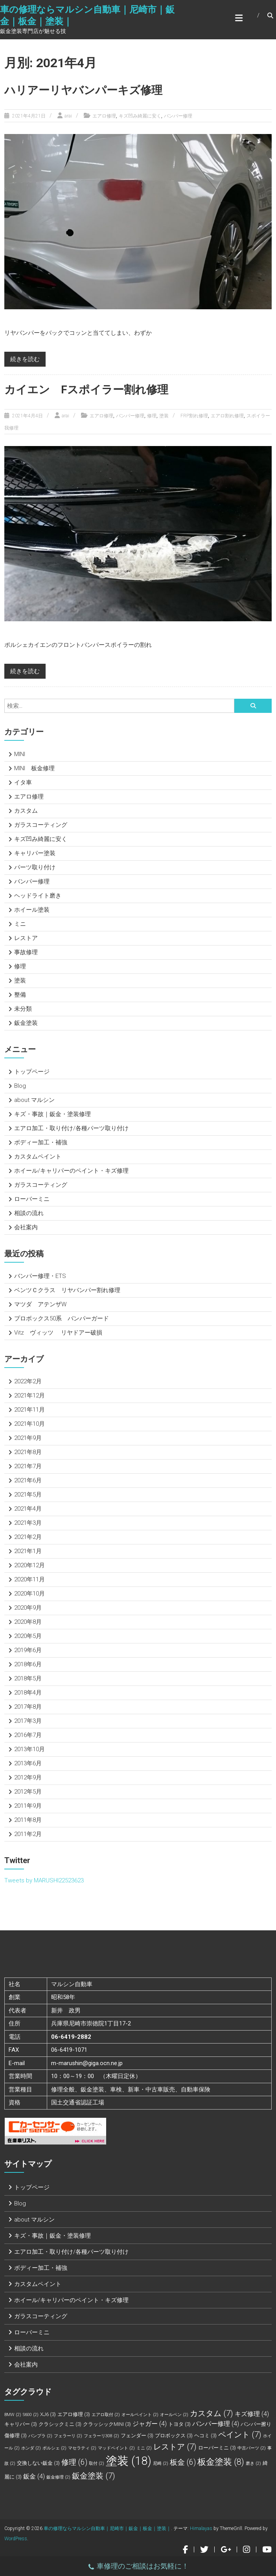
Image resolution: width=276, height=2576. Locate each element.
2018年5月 (28, 1678)
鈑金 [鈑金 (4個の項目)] (34, 2476)
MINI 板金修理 (34, 768)
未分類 (23, 1008)
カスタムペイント (37, 1156)
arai (68, 116)
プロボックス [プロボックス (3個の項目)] (174, 2435)
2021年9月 (28, 1437)
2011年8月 (28, 1819)
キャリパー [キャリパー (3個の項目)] (20, 2424)
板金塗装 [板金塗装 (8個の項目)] (220, 2462)
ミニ (20, 923)
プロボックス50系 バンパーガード (61, 1318)
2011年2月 (28, 1834)
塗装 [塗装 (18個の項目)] (128, 2461)
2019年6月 (28, 1650)
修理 (151, 416)
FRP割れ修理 (194, 416)
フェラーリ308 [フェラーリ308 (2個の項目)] (101, 2435)
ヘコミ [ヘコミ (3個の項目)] (205, 2435)
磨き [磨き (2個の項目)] (253, 2463)
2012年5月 (28, 1791)
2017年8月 (28, 1706)
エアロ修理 (104, 116)
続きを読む (25, 359)
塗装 (164, 416)
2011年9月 (28, 1805)
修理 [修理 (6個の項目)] (74, 2462)
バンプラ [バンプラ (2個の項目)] (40, 2435)
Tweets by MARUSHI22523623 (44, 1880)
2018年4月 (28, 1692)
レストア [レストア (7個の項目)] (175, 2446)
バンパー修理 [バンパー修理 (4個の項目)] (215, 2423)
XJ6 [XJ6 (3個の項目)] (48, 2414)
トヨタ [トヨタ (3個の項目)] (179, 2424)
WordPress (15, 2538)
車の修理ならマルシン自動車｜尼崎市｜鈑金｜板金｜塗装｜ (107, 2528)
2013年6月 (28, 1763)
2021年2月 (28, 1536)
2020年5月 (28, 1636)
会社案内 (26, 1227)
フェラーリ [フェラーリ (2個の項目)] (68, 2435)
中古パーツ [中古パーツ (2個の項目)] (251, 2448)
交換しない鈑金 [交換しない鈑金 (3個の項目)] (38, 2463)
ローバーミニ (32, 1199)
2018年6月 (28, 1664)
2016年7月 (28, 1735)
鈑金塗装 (26, 1022)
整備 (20, 994)
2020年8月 (28, 1621)
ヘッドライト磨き (37, 895)
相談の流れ (29, 1213)
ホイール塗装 (32, 909)
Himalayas (201, 2528)
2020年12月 (29, 1565)
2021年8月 (28, 1452)
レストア (26, 938)
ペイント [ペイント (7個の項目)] (239, 2434)
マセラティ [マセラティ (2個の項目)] (82, 2448)
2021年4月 (28, 1508)
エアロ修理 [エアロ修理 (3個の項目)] (73, 2414)
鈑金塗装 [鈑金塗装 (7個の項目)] (93, 2476)
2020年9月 (28, 1607)
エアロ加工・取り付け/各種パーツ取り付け (71, 1128)
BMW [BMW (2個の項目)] (12, 2414)
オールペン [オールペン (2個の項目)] (174, 2414)
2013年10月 (29, 1749)
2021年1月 (28, 1551)
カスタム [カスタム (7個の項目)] (211, 2413)
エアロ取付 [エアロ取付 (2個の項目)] (106, 2414)
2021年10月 (29, 1423)
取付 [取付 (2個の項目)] (96, 2463)
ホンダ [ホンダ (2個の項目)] (31, 2448)
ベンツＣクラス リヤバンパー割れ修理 (67, 1290)
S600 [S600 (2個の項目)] (31, 2414)
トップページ (32, 1071)
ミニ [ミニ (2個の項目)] (144, 2448)
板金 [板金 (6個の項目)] (183, 2462)
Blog (20, 1085)
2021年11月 (29, 1409)
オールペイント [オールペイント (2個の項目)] (139, 2414)
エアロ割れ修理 (227, 416)
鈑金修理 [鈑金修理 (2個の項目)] (58, 2477)
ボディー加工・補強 (40, 1142)
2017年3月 (28, 1720)
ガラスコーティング (40, 824)
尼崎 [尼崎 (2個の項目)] (160, 2463)
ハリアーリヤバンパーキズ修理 (83, 90)
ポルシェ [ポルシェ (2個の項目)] (54, 2448)
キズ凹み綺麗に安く (140, 116)
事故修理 (26, 952)
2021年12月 (29, 1395)
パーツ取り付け (34, 867)
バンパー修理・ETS (40, 1276)
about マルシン (34, 1099)
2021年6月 (28, 1480)
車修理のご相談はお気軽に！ (138, 2567)
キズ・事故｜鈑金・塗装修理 (52, 1114)
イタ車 (23, 782)
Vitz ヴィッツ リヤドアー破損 (58, 1332)
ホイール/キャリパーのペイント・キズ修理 (71, 1170)
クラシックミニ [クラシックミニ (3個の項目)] (60, 2424)
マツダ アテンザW (40, 1304)
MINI (19, 754)
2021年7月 (28, 1466)
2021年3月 (28, 1522)
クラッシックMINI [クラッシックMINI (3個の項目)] (107, 2424)
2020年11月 (29, 1579)
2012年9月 (28, 1777)
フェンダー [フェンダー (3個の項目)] (137, 2435)
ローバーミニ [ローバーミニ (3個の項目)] (217, 2448)
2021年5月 (28, 1494)
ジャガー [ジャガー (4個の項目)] (149, 2423)
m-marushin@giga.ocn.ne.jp (87, 2063)
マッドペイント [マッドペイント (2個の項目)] (116, 2448)
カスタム (26, 810)
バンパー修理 (178, 116)
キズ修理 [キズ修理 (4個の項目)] (252, 2414)
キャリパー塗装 (34, 853)
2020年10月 (29, 1593)
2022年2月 (28, 1381)
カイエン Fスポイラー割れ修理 (86, 389)
